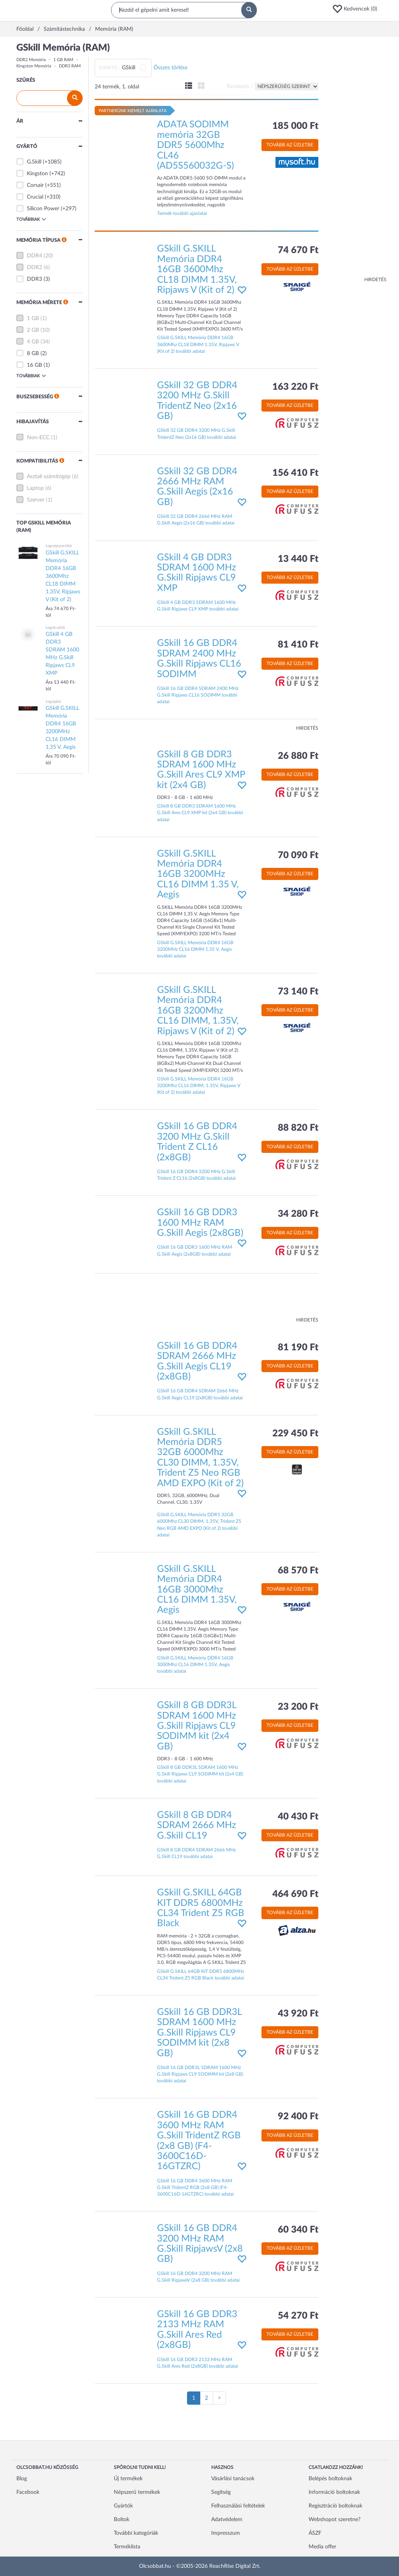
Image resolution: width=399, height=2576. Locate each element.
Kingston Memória (33, 66)
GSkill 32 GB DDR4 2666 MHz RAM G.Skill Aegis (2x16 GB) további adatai (196, 519)
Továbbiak (31, 219)
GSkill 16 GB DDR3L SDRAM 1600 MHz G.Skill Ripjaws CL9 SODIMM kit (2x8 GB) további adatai (200, 2074)
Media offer (322, 2547)
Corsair (35, 185)
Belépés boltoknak (330, 2478)
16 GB (34, 365)
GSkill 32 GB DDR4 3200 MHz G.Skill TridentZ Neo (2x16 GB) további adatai (196, 433)
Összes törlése (170, 67)
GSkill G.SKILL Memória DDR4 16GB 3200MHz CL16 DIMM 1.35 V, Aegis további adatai (195, 949)
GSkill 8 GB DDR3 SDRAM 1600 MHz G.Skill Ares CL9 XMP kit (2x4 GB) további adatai (200, 813)
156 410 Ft (295, 473)
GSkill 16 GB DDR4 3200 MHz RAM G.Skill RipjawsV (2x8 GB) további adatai (198, 2276)
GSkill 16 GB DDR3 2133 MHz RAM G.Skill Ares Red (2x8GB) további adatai (197, 2362)
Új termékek (128, 2478)
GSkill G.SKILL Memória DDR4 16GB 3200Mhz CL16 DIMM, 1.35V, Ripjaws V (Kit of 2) (197, 1010)
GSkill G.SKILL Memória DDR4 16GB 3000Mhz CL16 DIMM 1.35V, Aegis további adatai (195, 1664)
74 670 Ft (298, 250)
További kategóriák (136, 2533)
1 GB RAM (63, 60)
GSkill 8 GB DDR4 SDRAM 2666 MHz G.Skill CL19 (196, 1826)
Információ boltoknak (334, 2492)
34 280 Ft (298, 1214)
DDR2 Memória (31, 60)
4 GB (33, 342)
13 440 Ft (298, 559)
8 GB (33, 353)
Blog (21, 2478)
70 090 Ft (298, 855)
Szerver (35, 500)
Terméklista (127, 2547)
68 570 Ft (298, 1570)
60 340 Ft (298, 2230)
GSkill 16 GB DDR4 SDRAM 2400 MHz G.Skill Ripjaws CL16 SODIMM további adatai (197, 695)
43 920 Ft (298, 2013)
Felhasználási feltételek (238, 2506)
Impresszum (225, 2533)
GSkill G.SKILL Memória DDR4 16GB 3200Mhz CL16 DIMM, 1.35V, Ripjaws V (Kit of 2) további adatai (198, 1085)
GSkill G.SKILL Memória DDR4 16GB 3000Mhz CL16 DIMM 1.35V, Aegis (197, 1589)
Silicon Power (43, 208)
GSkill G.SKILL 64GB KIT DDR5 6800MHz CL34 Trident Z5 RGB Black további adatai (200, 1974)
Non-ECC (38, 437)
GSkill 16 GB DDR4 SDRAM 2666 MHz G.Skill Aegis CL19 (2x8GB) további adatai (200, 1394)
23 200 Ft (298, 1707)
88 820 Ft (298, 1128)
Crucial (35, 197)
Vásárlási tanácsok (232, 2478)
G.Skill (34, 162)
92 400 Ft (298, 2116)
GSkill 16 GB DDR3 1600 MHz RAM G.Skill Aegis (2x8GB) (200, 1223)
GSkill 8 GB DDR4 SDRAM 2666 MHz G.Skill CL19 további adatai (196, 1853)
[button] (357, 9)
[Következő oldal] (219, 2398)
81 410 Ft (298, 644)
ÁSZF (315, 2533)
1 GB (33, 318)
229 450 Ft (295, 1433)
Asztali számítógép (49, 476)
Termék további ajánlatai (182, 213)
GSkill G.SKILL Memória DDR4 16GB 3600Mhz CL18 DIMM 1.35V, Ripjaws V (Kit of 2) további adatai (198, 344)
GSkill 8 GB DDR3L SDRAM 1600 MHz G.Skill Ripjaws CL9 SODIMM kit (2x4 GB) (196, 1726)
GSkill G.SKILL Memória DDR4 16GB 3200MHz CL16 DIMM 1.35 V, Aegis (197, 874)
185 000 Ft (295, 126)
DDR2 (34, 267)
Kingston (37, 173)
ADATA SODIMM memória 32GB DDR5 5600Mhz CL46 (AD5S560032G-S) (195, 145)
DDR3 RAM (70, 66)
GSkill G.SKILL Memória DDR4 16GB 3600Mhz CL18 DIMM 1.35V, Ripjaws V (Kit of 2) (197, 269)
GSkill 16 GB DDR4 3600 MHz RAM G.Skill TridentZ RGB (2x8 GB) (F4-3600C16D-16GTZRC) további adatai (195, 2187)
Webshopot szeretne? (334, 2519)
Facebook (27, 2492)
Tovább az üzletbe (290, 145)
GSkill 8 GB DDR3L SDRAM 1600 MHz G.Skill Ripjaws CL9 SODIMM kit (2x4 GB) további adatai (200, 1774)
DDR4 (34, 256)
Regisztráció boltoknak (335, 2506)
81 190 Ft (298, 1347)
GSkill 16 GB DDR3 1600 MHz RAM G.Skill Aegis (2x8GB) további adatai (194, 1250)
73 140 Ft (298, 991)
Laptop (35, 488)
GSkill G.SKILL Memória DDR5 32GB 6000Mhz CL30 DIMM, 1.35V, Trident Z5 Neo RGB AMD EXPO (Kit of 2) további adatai (199, 1524)
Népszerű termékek (137, 2492)
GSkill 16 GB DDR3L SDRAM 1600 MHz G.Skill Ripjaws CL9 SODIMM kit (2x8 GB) (199, 2033)
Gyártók (123, 2506)
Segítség (221, 2492)
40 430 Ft (298, 1816)
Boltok (121, 2519)
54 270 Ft (298, 2316)
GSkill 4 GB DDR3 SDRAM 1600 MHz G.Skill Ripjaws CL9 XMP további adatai (197, 605)
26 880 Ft (298, 756)
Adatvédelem (226, 2519)
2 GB (33, 330)
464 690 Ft (295, 1894)
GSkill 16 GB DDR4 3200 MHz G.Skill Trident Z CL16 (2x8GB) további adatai (196, 1175)
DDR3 (34, 279)
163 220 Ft (295, 387)
